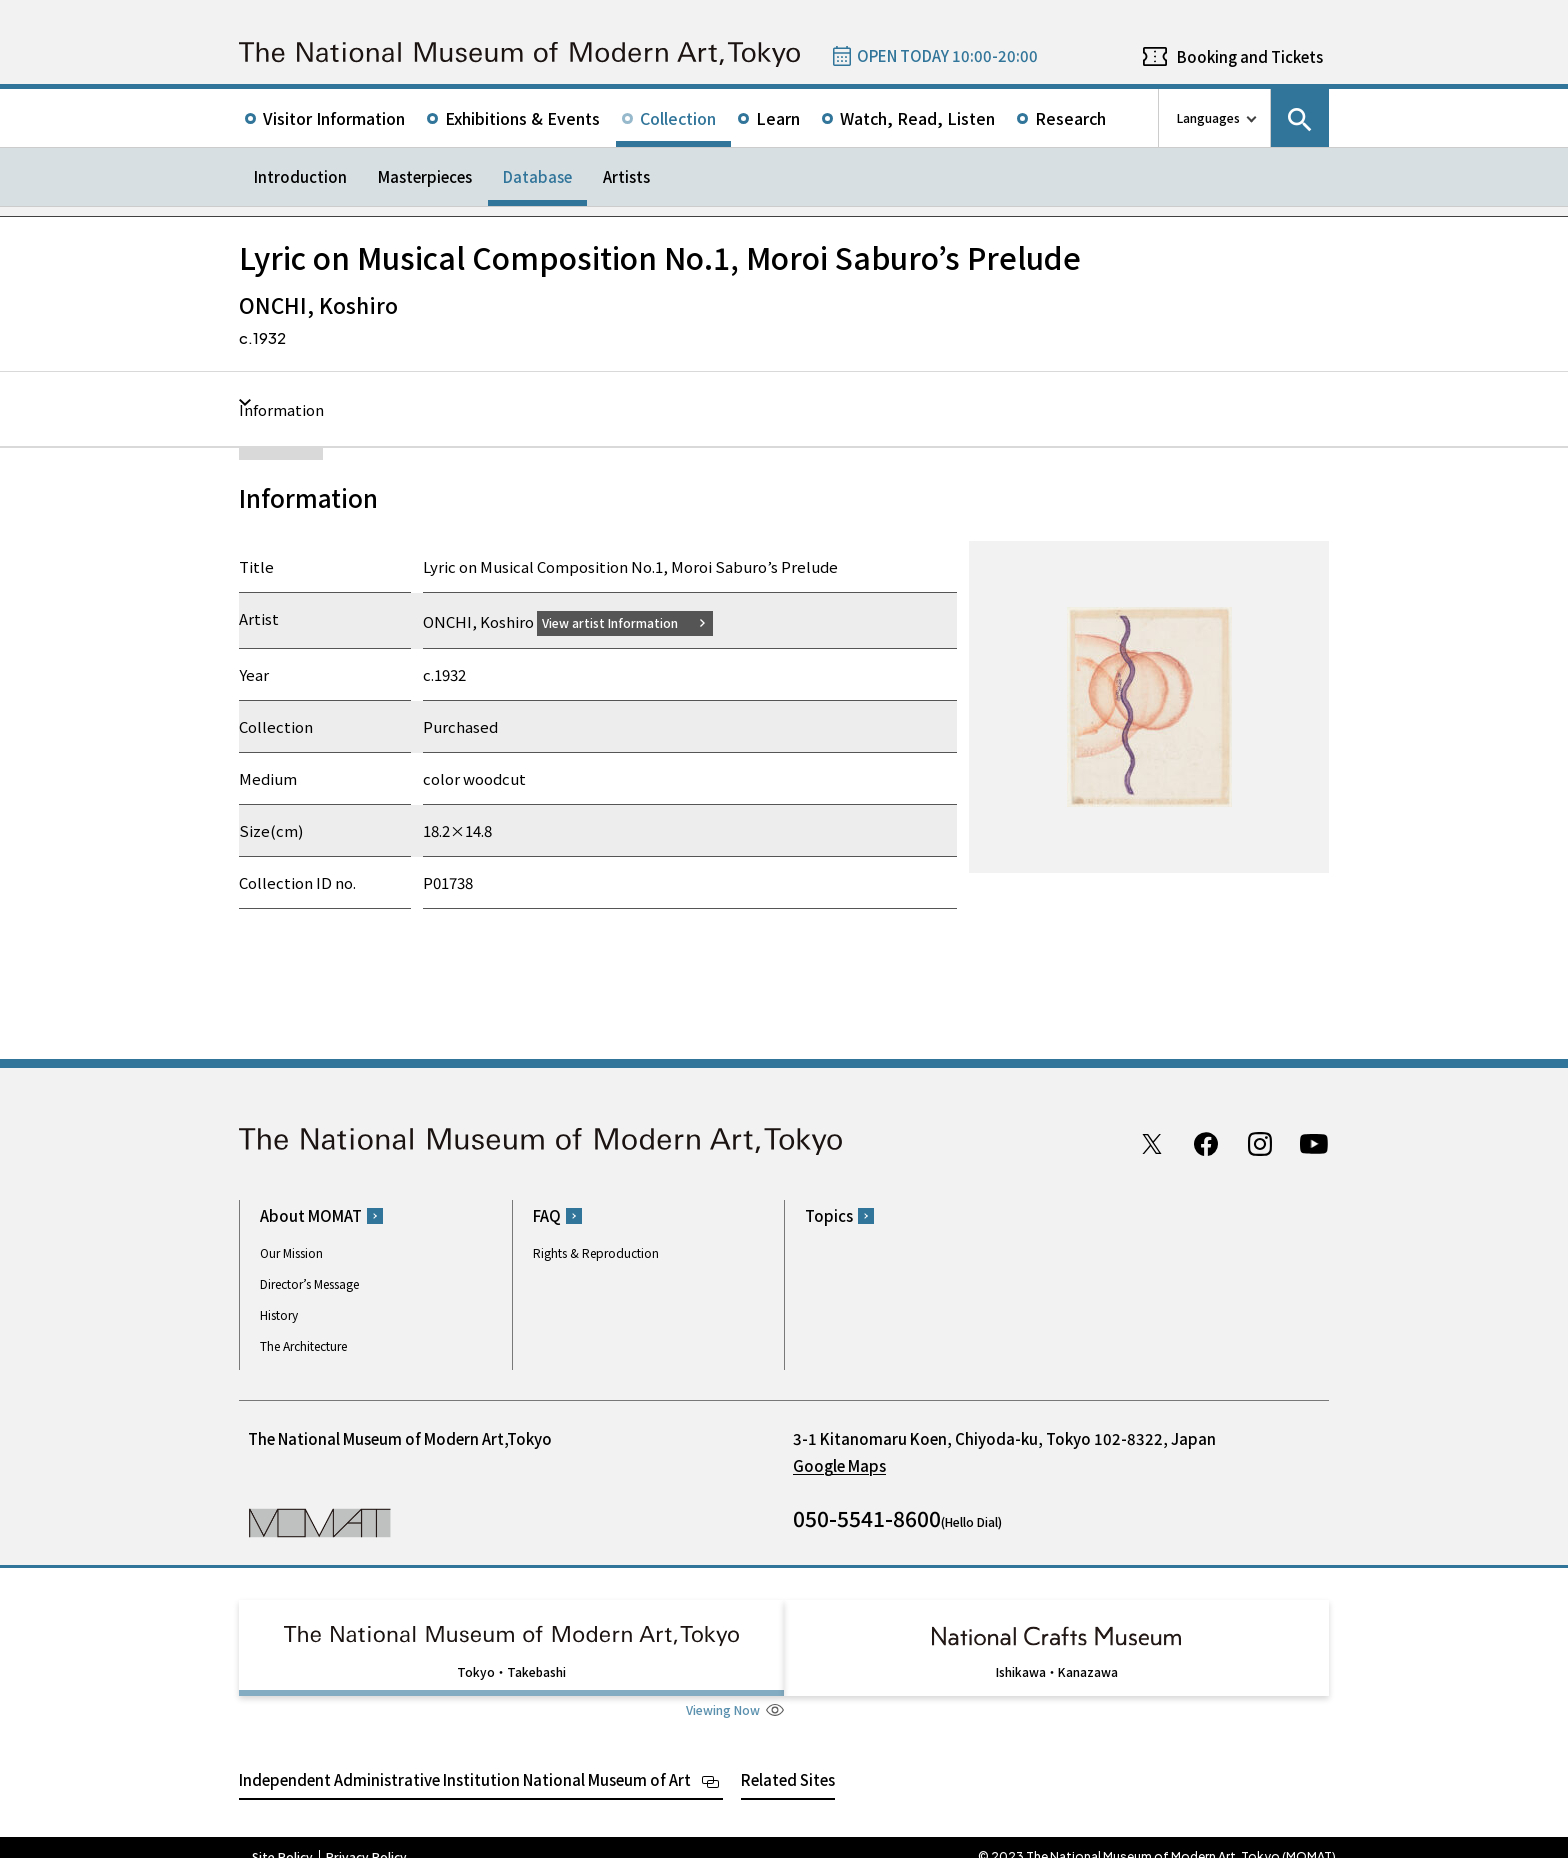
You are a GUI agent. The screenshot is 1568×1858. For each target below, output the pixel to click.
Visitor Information (334, 118)
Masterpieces (425, 176)
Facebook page (1206, 1143)
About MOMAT (311, 1215)
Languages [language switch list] (1208, 117)
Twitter (1152, 1143)
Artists (626, 176)
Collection (678, 118)
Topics (829, 1215)
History (279, 1314)
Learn (778, 118)
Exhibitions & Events (522, 118)
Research (1070, 118)
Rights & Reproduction (596, 1252)
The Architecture (303, 1345)
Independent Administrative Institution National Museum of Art (465, 1760)
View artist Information (622, 621)
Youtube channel (1314, 1143)
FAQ (547, 1215)
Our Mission (291, 1252)
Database (537, 176)
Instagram (1260, 1143)
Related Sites (788, 1760)
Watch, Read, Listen (917, 118)
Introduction (300, 176)
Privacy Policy (366, 1838)
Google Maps (839, 1465)
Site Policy (282, 1838)
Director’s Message (309, 1283)
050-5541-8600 (867, 1518)
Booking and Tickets (1250, 56)
